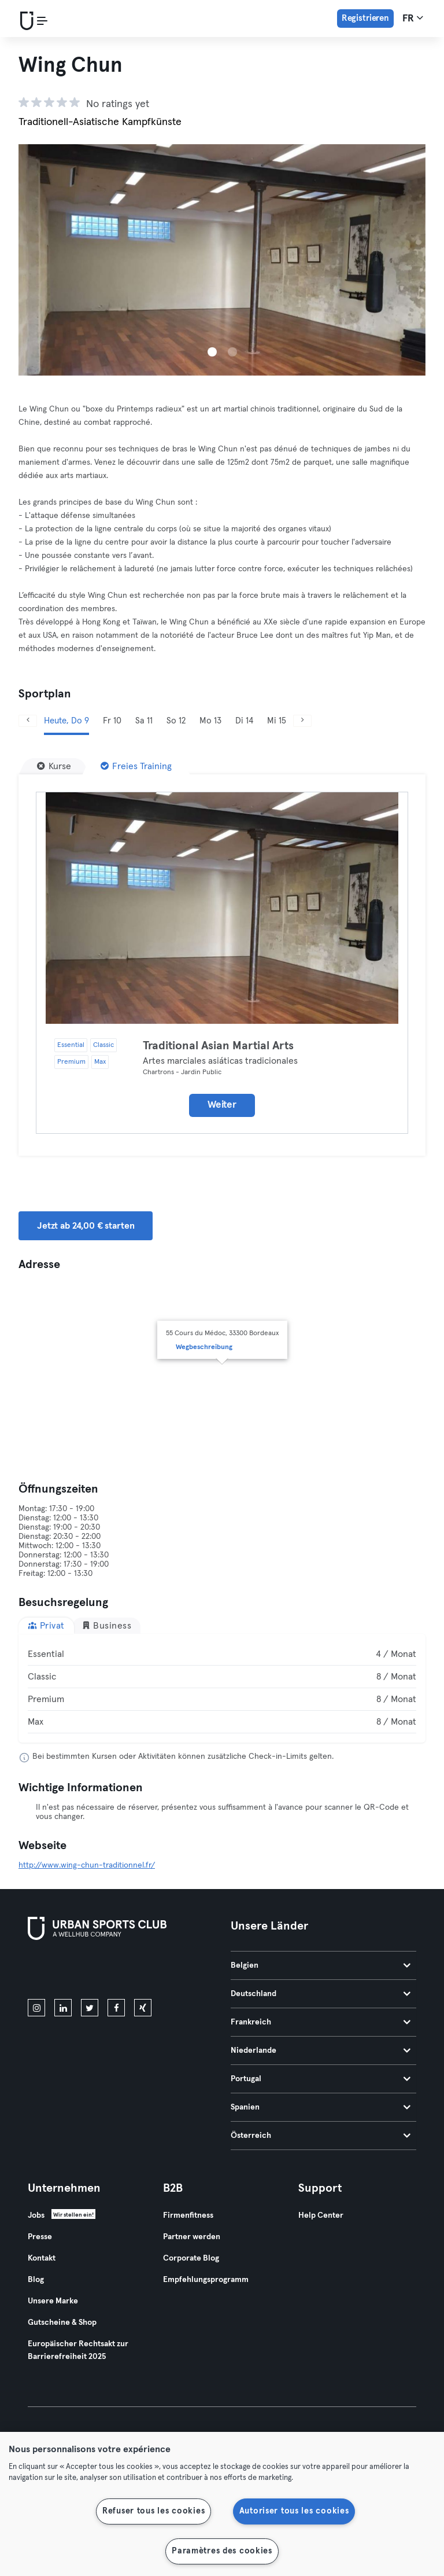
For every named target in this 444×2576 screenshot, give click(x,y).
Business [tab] (107, 1625)
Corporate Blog (191, 2258)
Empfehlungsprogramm (206, 2280)
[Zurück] (27, 721)
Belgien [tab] (320, 1965)
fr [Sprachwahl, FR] (412, 18)
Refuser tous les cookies (153, 2511)
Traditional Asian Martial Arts (218, 1046)
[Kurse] (54, 766)
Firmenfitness (188, 2215)
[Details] (222, 908)
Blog (36, 2280)
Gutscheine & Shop (62, 2322)
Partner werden (191, 2237)
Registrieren (365, 18)
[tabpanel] (222, 1688)
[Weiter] (302, 721)
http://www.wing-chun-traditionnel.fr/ (86, 1865)
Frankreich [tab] (320, 2022)
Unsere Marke (53, 2301)
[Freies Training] (136, 766)
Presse (40, 2237)
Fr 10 (112, 720)
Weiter (222, 1105)
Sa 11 (144, 720)
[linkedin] (63, 2007)
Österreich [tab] (320, 2136)
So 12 (176, 720)
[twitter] (89, 2007)
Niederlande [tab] (320, 2050)
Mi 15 (276, 720)
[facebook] (116, 2007)
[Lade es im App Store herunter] (67, 1971)
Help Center (320, 2215)
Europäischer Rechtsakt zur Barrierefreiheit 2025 (78, 2350)
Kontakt (42, 2258)
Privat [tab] (46, 1625)
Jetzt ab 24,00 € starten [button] (85, 1225)
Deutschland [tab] (320, 1994)
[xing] (142, 2007)
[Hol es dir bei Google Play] (151, 1971)
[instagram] (36, 2007)
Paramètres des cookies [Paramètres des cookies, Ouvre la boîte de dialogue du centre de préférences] (222, 2551)
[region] (222, 2504)
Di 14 (244, 720)
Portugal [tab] (320, 2079)
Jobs (36, 2215)
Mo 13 (210, 720)
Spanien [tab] (320, 2107)
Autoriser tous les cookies (294, 2511)
